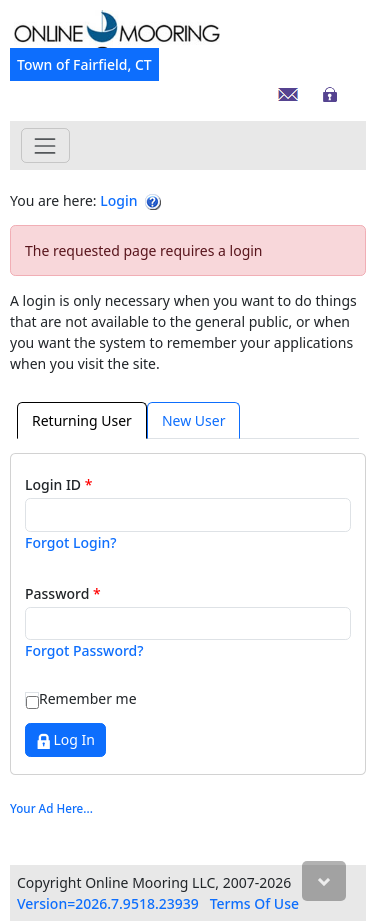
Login (118, 200)
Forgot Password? (84, 650)
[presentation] (82, 420)
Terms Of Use (254, 903)
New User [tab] (194, 420)
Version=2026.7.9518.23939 (108, 903)
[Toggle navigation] (45, 145)
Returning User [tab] (82, 420)
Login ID (53, 484)
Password (57, 593)
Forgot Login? (71, 542)
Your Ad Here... (51, 808)
